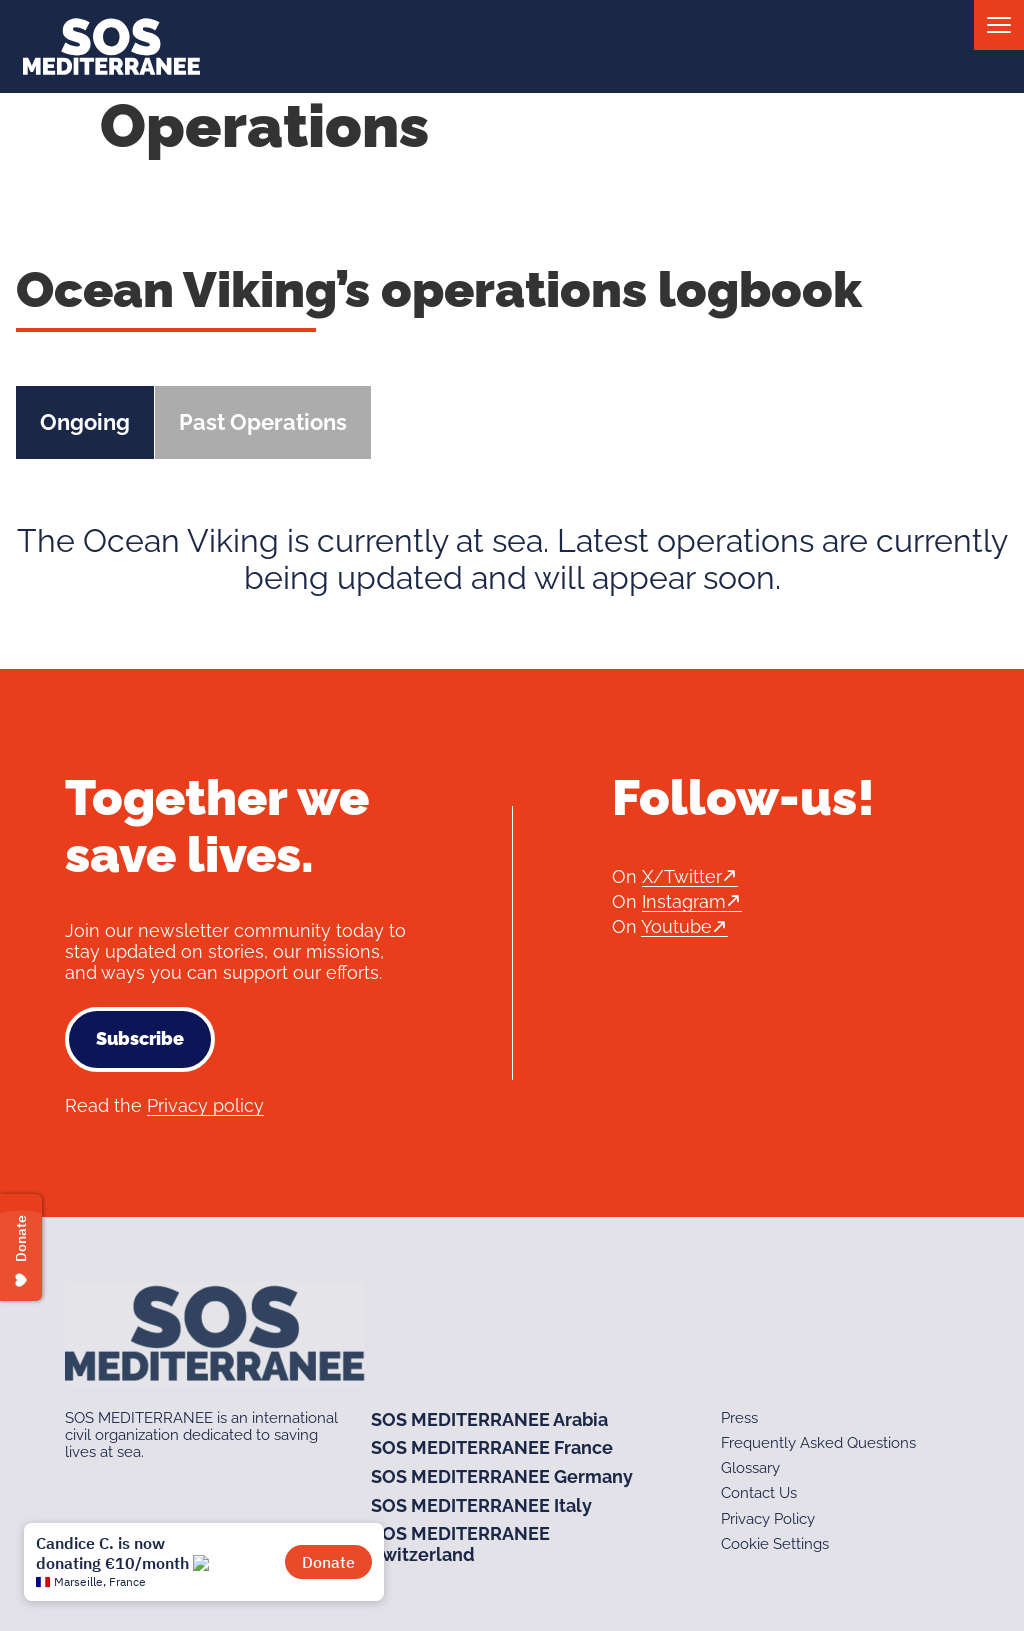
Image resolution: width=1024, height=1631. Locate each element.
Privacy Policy (768, 1519)
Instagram (684, 901)
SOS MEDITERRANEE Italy (481, 1505)
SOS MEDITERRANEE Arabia (489, 1419)
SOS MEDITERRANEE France (492, 1447)
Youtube (676, 926)
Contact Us (759, 1493)
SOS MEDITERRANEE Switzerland (460, 1544)
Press (739, 1418)
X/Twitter (682, 876)
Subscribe (140, 1038)
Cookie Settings (775, 1544)
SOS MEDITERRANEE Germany (502, 1476)
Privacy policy (205, 1105)
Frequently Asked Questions (818, 1443)
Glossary (750, 1468)
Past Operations (263, 422)
